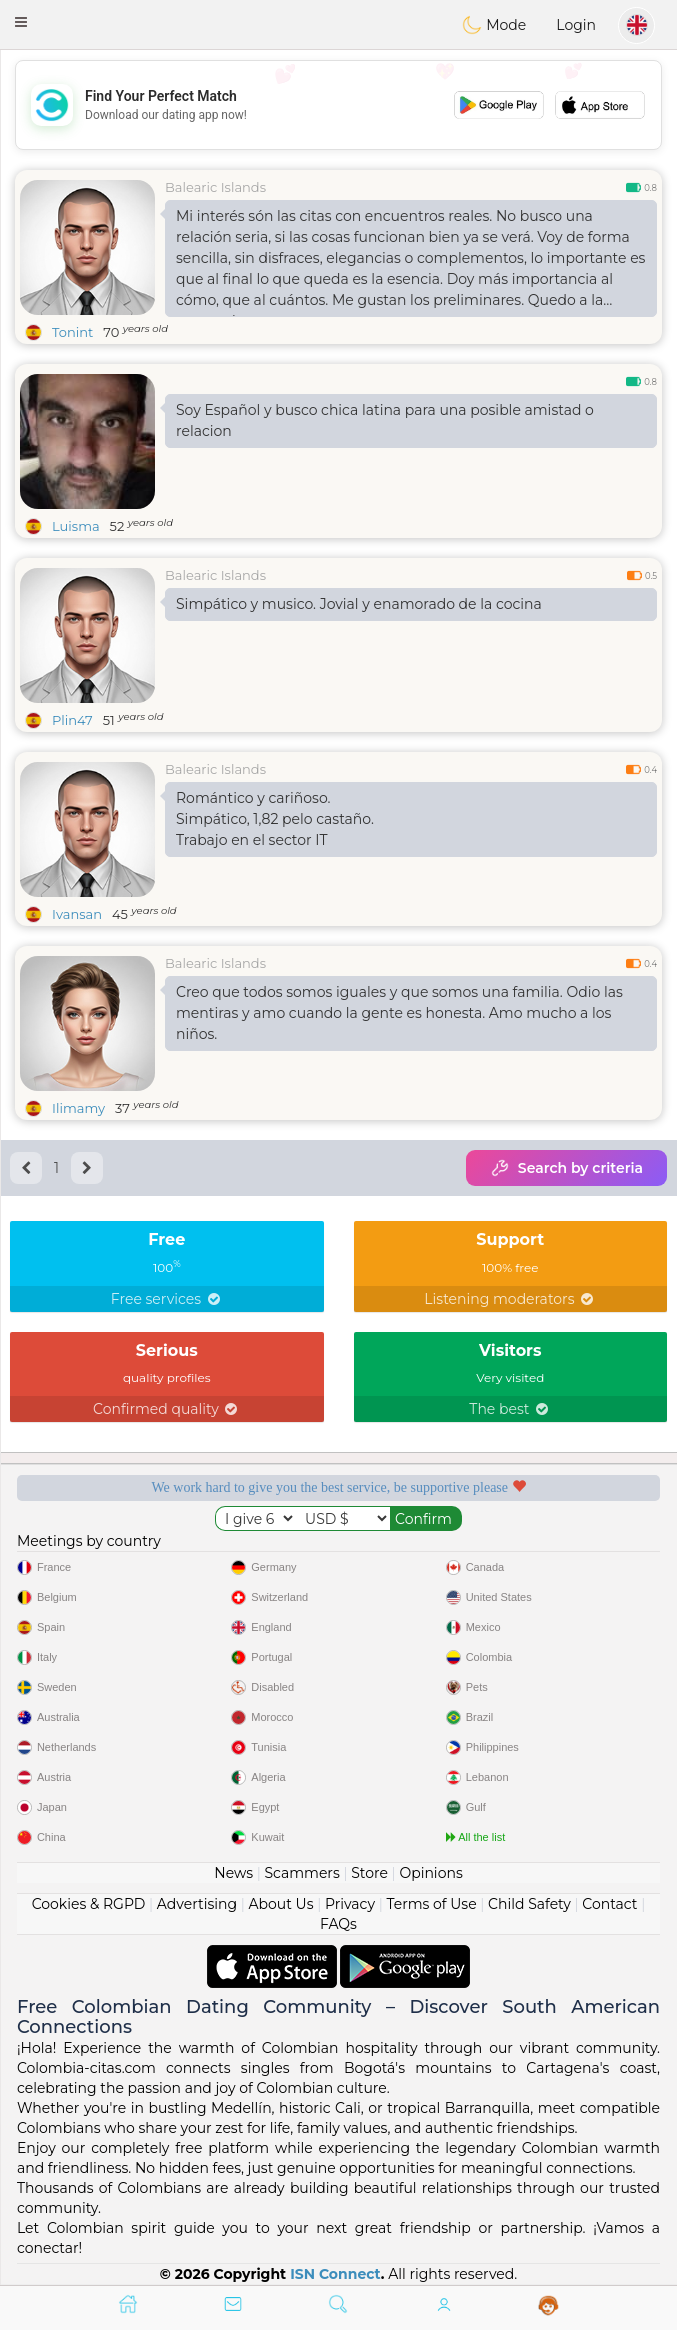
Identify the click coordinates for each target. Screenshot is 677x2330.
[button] (21, 22)
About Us (281, 1904)
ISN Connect (335, 2274)
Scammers (301, 1873)
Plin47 (72, 720)
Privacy (350, 1904)
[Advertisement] (338, 105)
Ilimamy (78, 1108)
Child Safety (529, 1904)
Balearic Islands (215, 187)
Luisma (76, 526)
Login (576, 25)
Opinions (430, 1873)
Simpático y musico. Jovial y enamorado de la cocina (359, 604)
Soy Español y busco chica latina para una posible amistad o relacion (385, 420)
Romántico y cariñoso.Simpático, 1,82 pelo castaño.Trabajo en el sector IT (275, 819)
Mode (494, 25)
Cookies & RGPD (89, 1904)
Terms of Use (431, 1904)
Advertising (197, 1904)
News (233, 1873)
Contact (609, 1904)
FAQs (338, 1924)
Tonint (72, 332)
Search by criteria (566, 1168)
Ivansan (77, 914)
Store (369, 1873)
